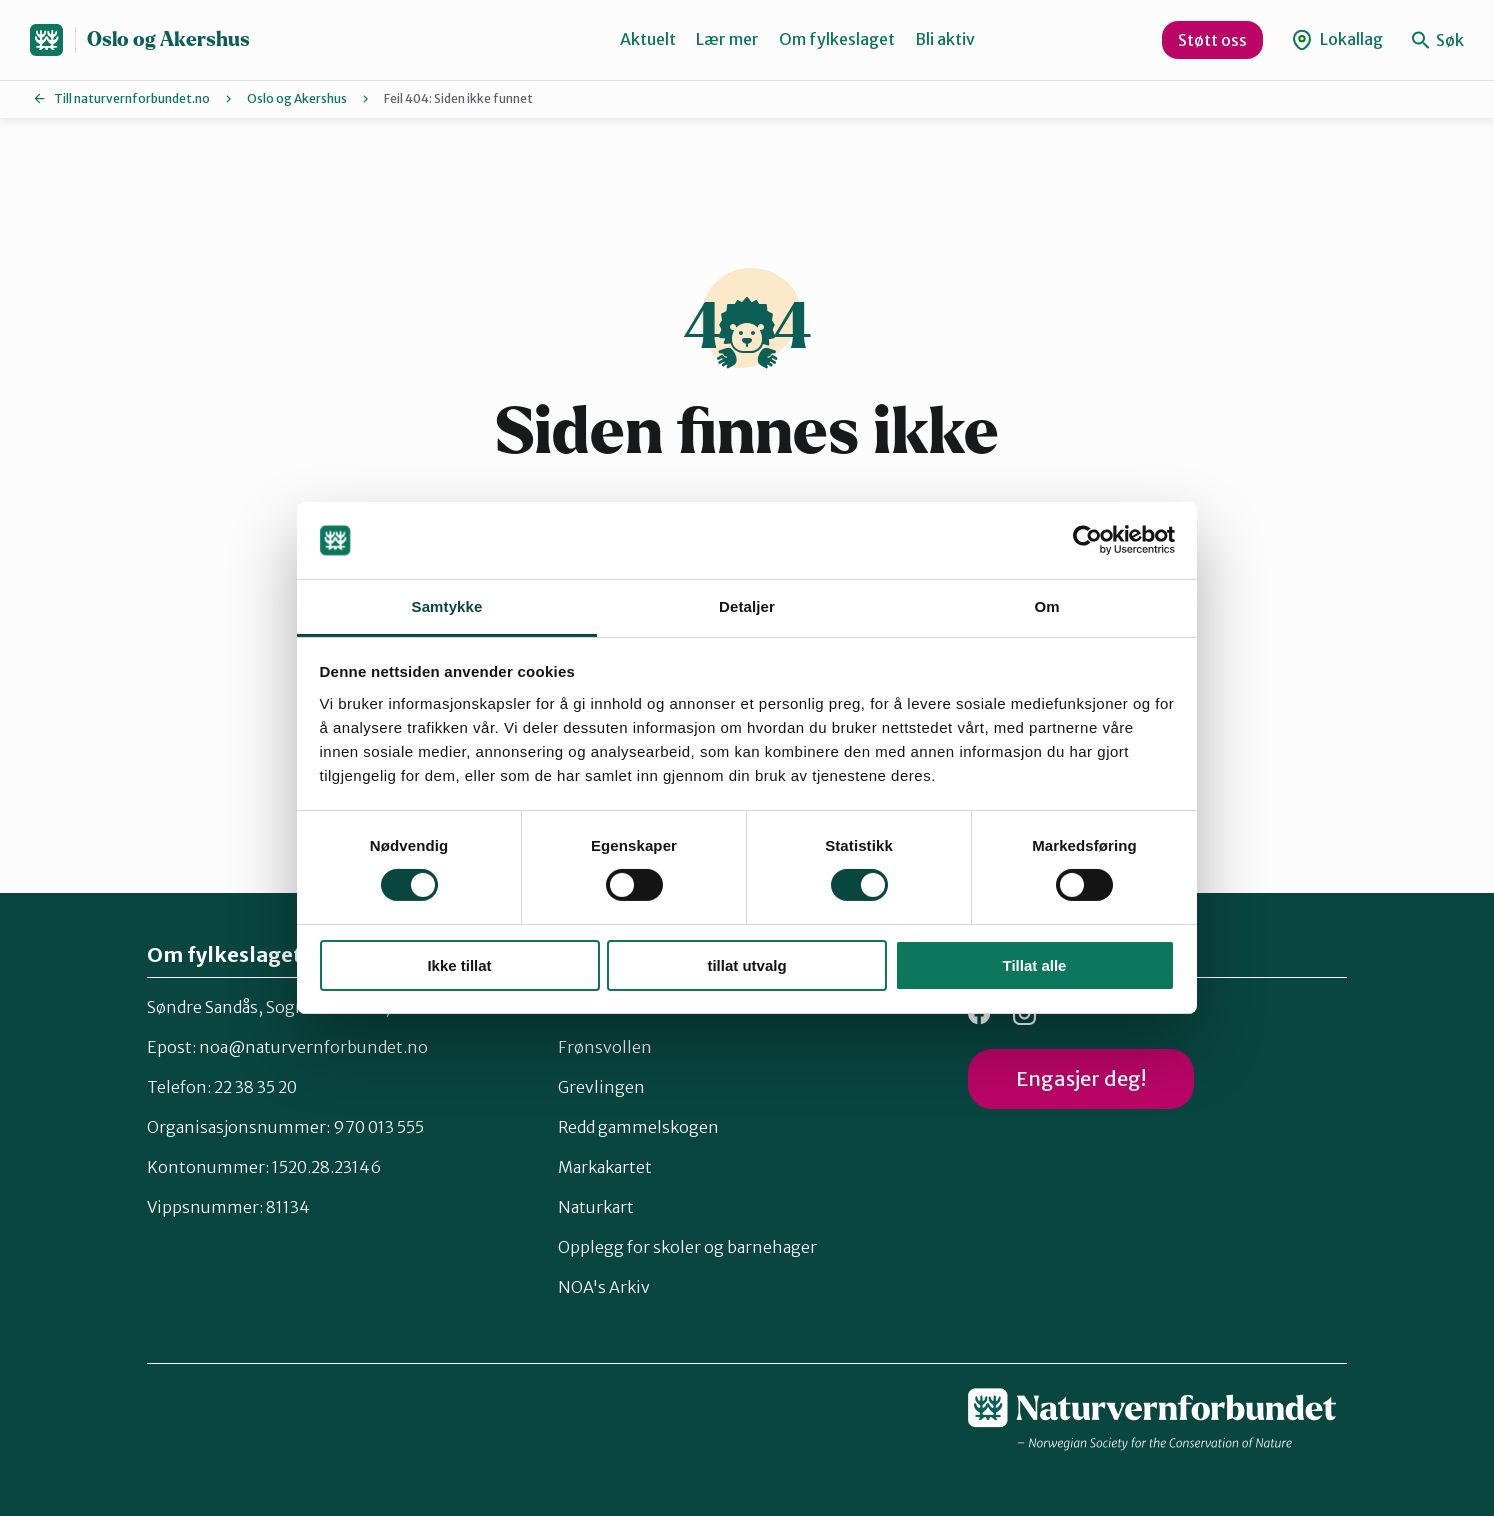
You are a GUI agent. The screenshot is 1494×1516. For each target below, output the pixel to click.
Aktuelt (648, 39)
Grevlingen (601, 1087)
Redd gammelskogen (638, 1127)
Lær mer (727, 39)
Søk (1438, 40)
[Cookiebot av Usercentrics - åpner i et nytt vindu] (1087, 540)
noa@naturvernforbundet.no (313, 1047)
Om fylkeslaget (837, 39)
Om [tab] (1046, 606)
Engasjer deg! (1081, 1078)
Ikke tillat (459, 965)
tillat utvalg (746, 965)
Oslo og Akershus (168, 39)
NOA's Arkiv (604, 1287)
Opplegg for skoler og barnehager (687, 1247)
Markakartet (605, 1167)
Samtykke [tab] (447, 606)
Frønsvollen (605, 1047)
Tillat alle (1035, 965)
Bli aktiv (945, 39)
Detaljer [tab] (747, 606)
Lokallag (1337, 39)
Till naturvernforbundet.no (132, 98)
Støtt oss (1212, 40)
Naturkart (596, 1207)
